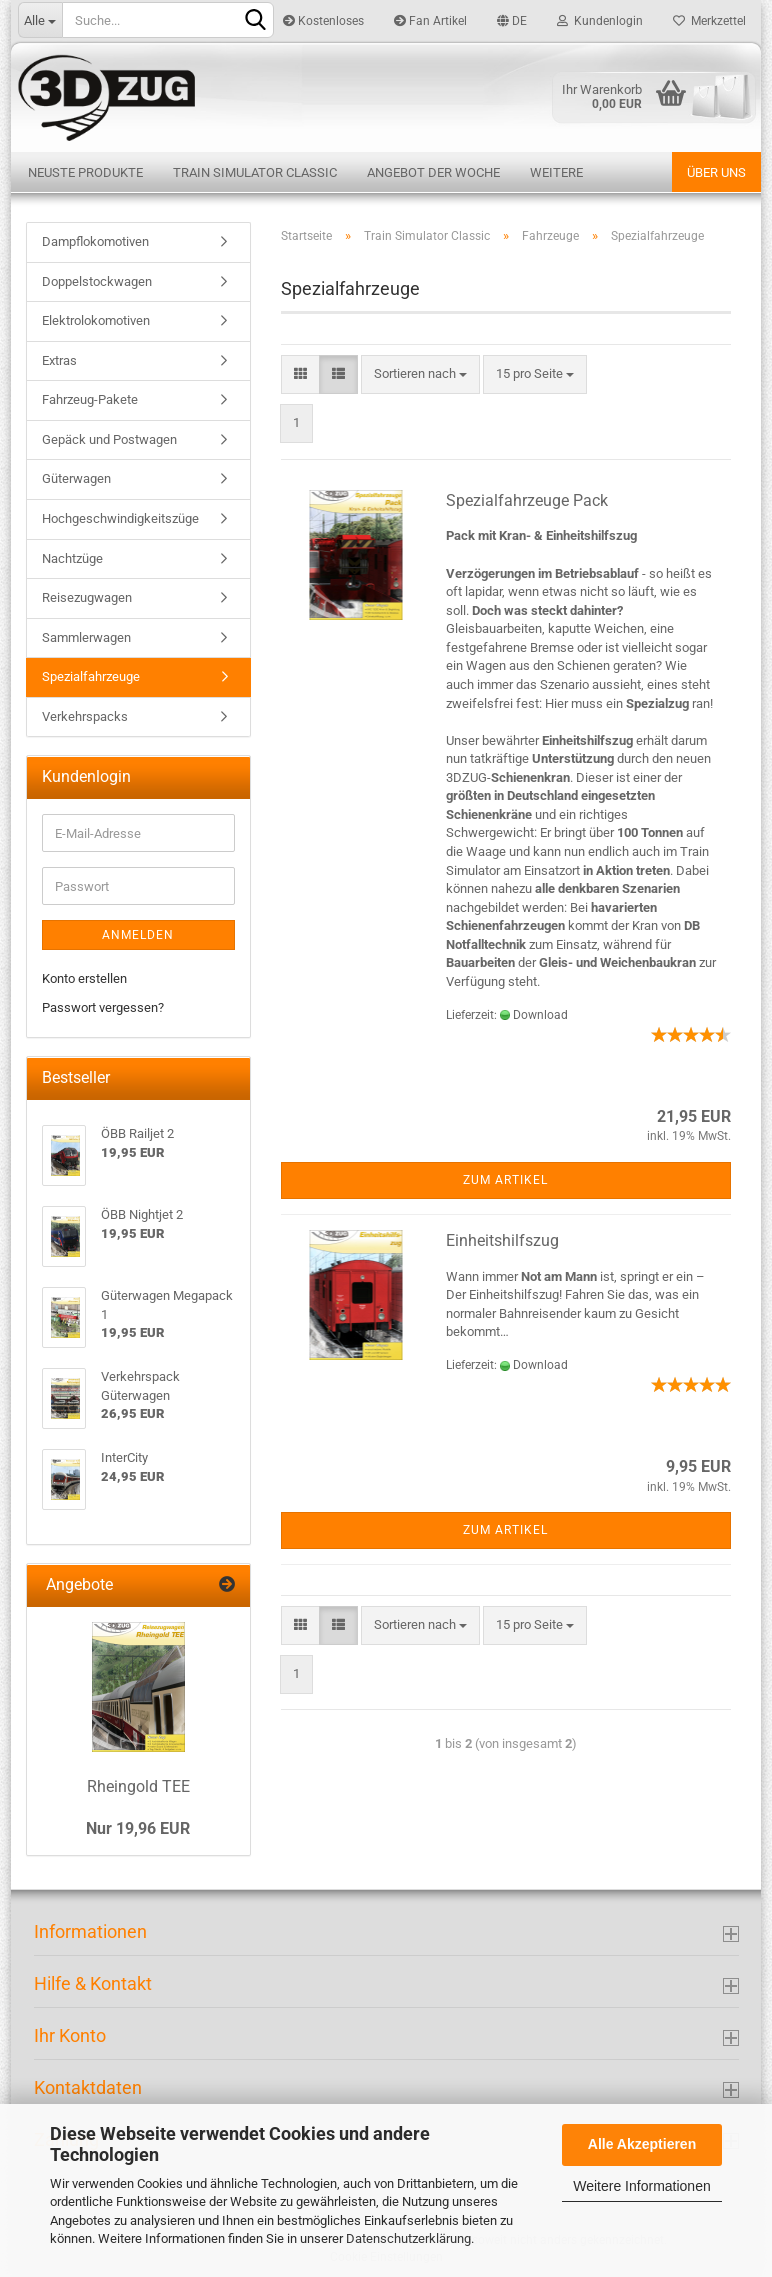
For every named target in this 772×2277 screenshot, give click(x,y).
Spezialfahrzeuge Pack (527, 500)
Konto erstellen (84, 978)
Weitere (556, 172)
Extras (59, 360)
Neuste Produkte (85, 172)
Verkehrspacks (85, 716)
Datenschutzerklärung (408, 2238)
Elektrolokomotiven (96, 320)
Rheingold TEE (138, 1786)
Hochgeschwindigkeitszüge (120, 518)
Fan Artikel (430, 21)
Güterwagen (76, 478)
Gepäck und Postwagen (109, 439)
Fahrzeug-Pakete (90, 399)
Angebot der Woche (433, 172)
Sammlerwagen (86, 637)
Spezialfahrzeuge (91, 676)
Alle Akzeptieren (642, 2144)
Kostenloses (323, 21)
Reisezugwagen (87, 597)
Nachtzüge (72, 558)
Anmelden (138, 935)
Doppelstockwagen (97, 281)
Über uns (716, 172)
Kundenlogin (600, 21)
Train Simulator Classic (255, 172)
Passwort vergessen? (103, 1007)
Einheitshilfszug (502, 1240)
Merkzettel (709, 21)
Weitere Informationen (641, 2186)
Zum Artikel (505, 1180)
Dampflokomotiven (95, 241)
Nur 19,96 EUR (138, 1828)
